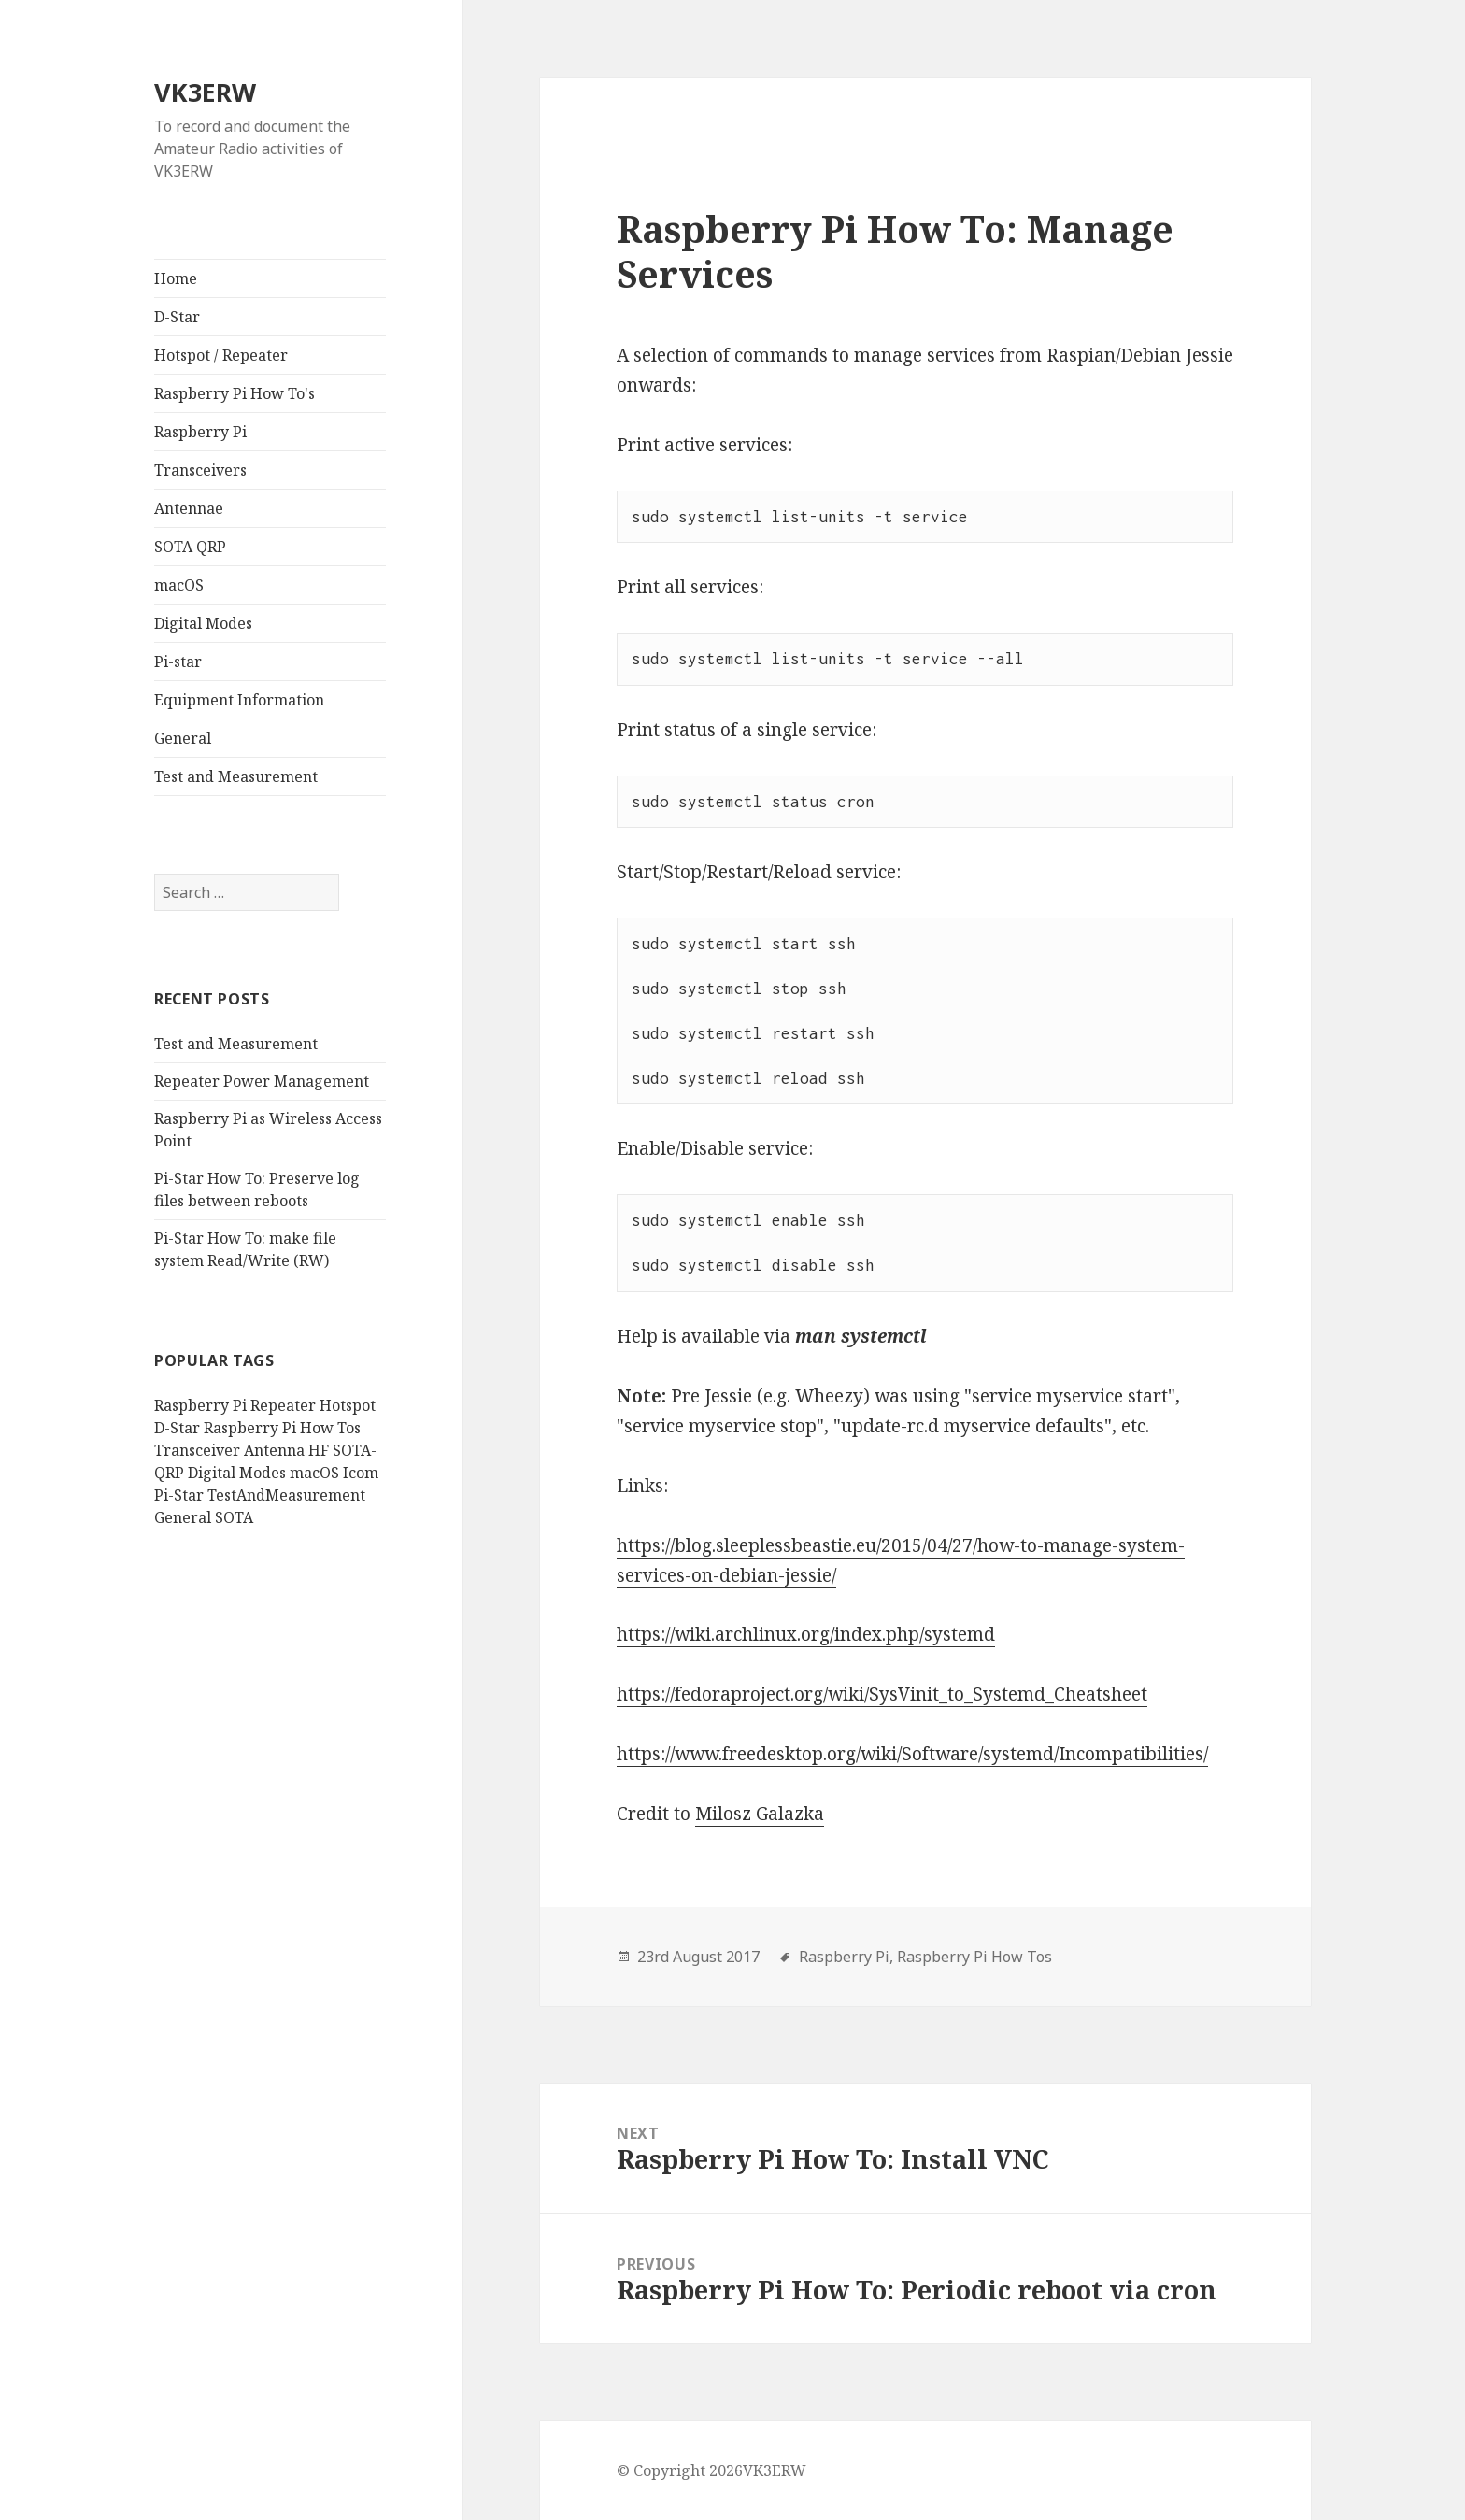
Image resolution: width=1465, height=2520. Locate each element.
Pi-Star (179, 1495)
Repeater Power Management (261, 1081)
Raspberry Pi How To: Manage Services (895, 251)
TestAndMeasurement (286, 1495)
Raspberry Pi (200, 431)
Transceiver (197, 1450)
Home (175, 278)
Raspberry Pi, (846, 1956)
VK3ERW (205, 92)
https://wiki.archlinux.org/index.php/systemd (806, 1634)
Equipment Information (239, 700)
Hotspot (348, 1405)
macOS (179, 585)
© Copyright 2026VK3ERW (711, 2470)
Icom (360, 1472)
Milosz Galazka (759, 1813)
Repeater (283, 1405)
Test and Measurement (236, 776)
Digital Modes (203, 623)
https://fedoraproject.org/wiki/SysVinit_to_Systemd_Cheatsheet (882, 1694)
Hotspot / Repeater (221, 355)
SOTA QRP (190, 546)
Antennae (188, 508)
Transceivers (200, 470)
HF (318, 1450)
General (182, 738)
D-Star (177, 316)
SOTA (234, 1517)
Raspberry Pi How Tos (282, 1427)
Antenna (274, 1450)
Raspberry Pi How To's (234, 393)
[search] (246, 892)
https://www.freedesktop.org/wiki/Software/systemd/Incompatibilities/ (912, 1754)
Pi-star (178, 661)
